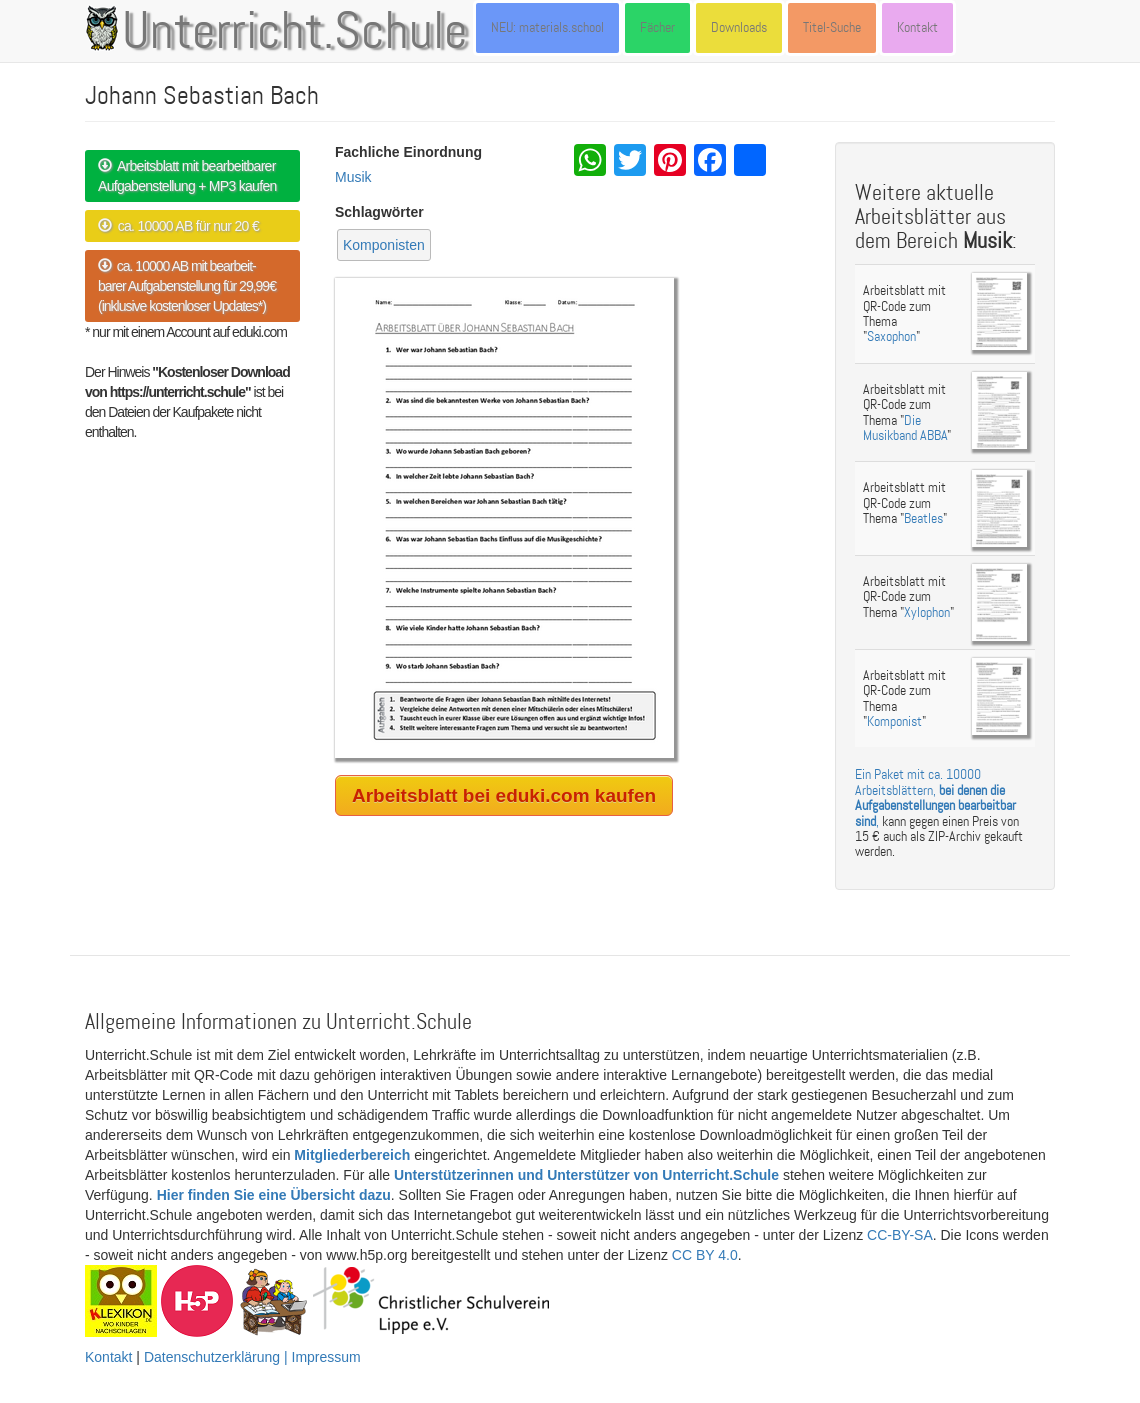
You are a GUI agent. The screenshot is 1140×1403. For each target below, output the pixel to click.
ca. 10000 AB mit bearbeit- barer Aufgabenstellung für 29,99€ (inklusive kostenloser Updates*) (187, 286)
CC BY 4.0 (705, 1255)
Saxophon (891, 336)
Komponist (894, 721)
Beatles (923, 518)
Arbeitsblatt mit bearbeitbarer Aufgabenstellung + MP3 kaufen (187, 176)
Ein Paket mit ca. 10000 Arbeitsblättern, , (935, 797)
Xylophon (927, 612)
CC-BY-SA (900, 1235)
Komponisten (384, 245)
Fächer (657, 27)
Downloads (739, 27)
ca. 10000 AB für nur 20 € (178, 226)
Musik (353, 177)
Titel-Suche (832, 27)
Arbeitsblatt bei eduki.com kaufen (504, 795)
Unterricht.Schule (295, 33)
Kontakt (917, 27)
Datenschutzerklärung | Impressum (252, 1357)
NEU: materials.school (547, 27)
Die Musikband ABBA (905, 428)
